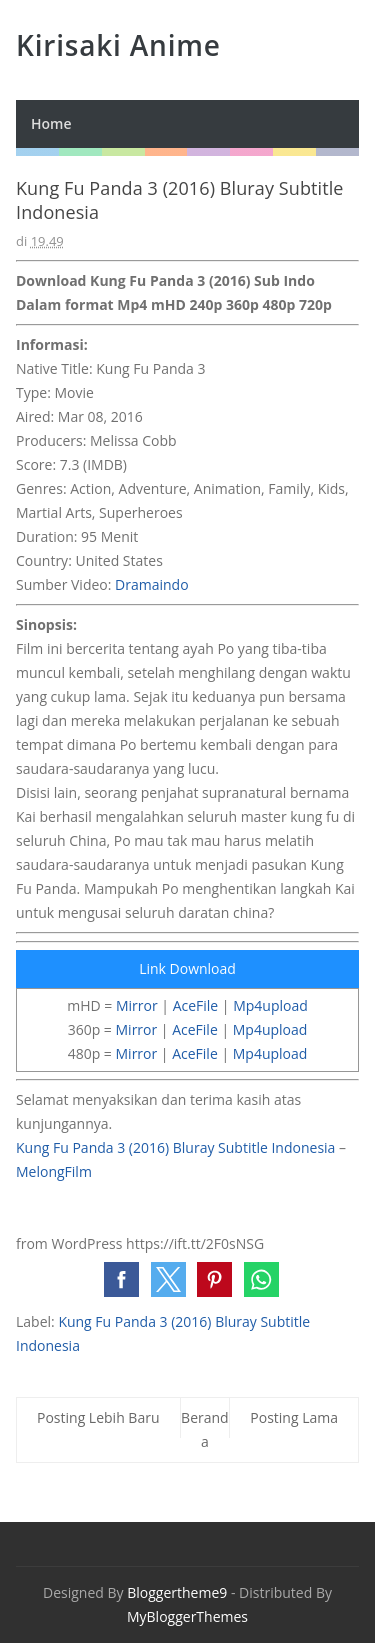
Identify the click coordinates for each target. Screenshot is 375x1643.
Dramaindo (152, 584)
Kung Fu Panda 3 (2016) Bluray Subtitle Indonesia (175, 1147)
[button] (121, 1279)
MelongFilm (54, 1171)
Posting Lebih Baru (98, 1417)
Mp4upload (270, 1005)
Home (51, 123)
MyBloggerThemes (187, 1616)
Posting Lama (294, 1417)
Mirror (137, 1005)
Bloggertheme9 (177, 1592)
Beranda (205, 1429)
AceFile (196, 1005)
